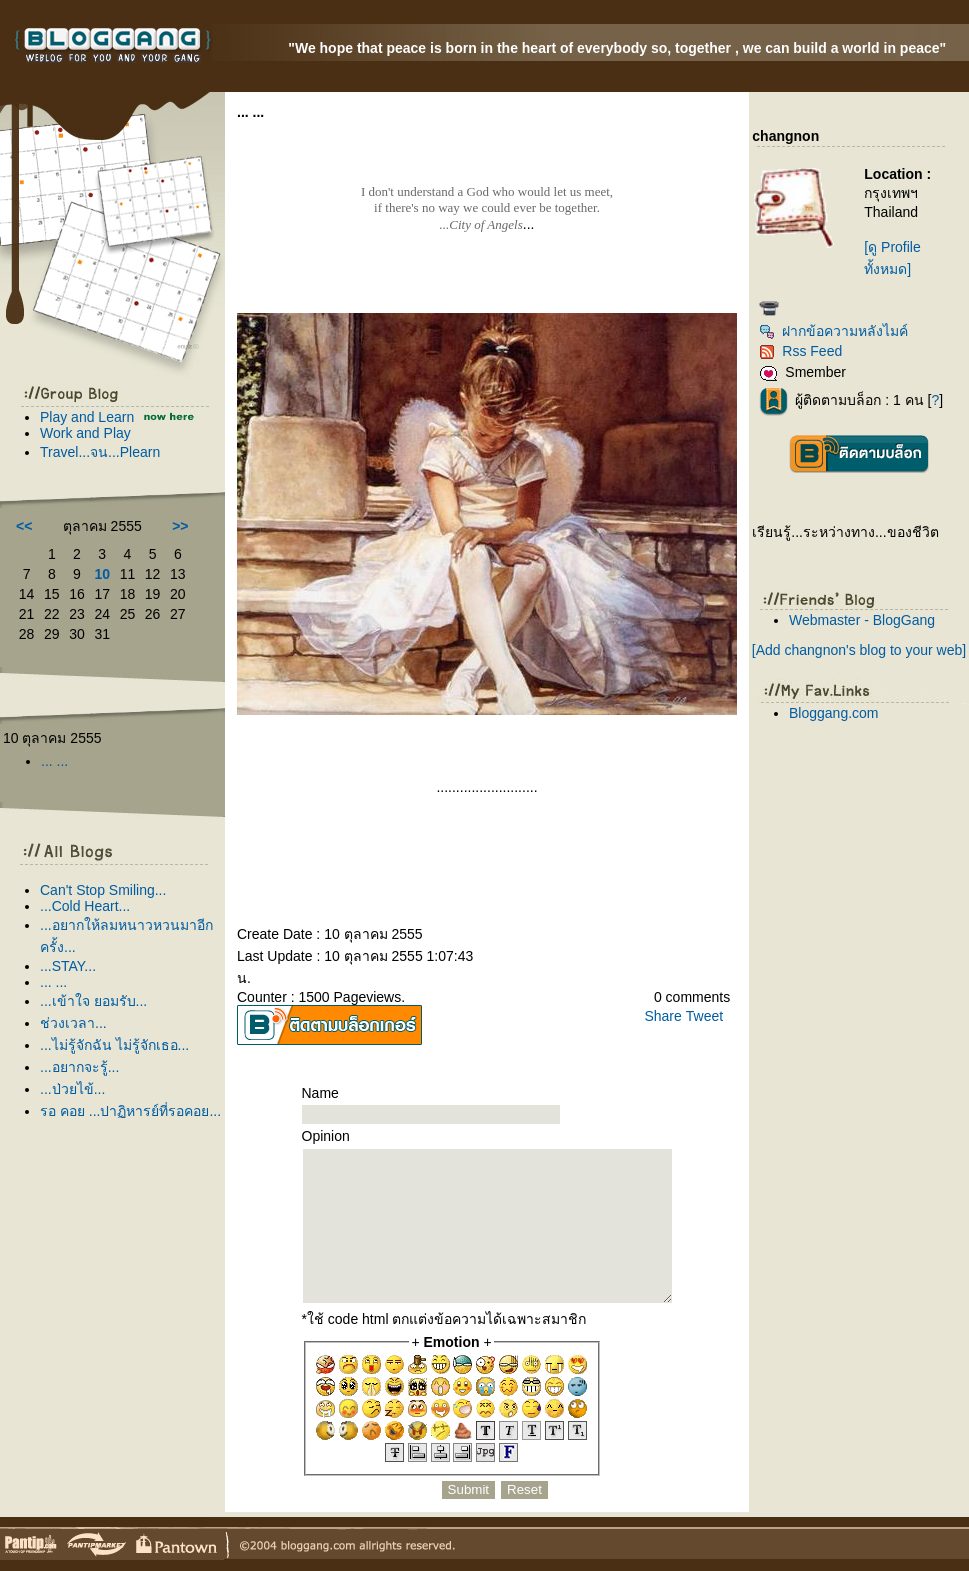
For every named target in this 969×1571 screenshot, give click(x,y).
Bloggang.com (834, 713)
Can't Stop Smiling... (103, 890)
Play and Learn (89, 417)
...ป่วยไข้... (72, 1089)
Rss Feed (800, 351)
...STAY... (68, 966)
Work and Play (85, 433)
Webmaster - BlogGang (862, 620)
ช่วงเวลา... (73, 1023)
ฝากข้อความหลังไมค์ (833, 331)
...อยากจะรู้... (79, 1067)
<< (24, 526)
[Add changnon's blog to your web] (859, 650)
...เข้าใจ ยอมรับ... (93, 1001)
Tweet (704, 1016)
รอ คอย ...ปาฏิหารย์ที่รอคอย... (130, 1111)
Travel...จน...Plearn (100, 452)
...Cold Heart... (85, 906)
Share (662, 1016)
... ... (54, 761)
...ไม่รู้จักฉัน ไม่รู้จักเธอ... (114, 1045)
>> (180, 526)
